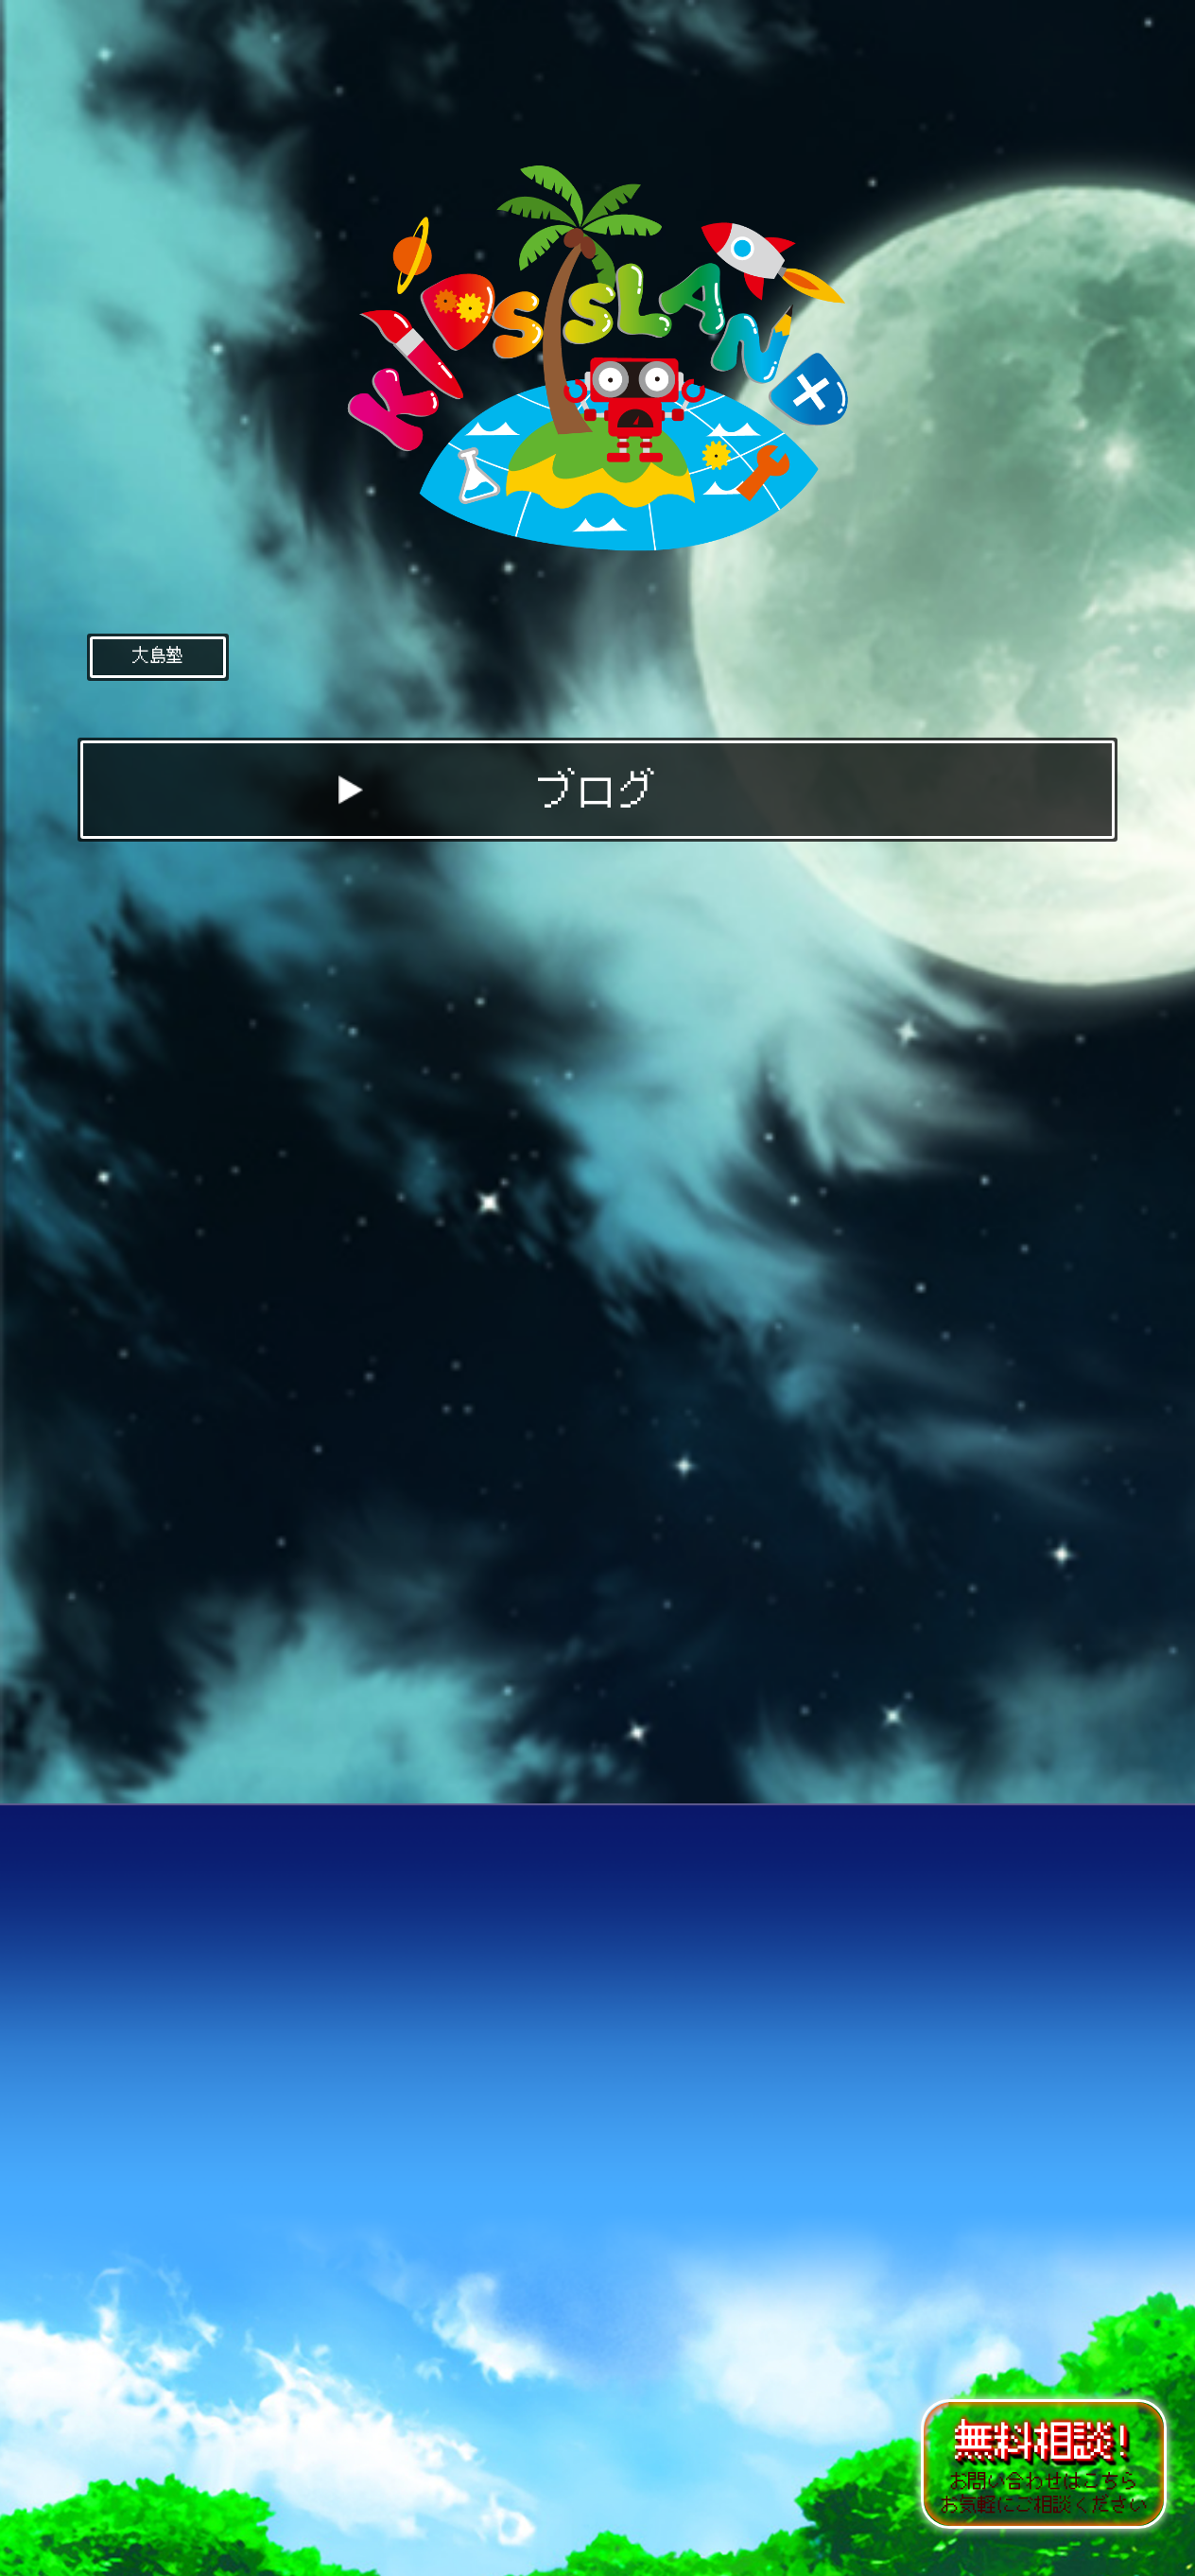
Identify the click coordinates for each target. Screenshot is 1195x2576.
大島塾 (157, 655)
